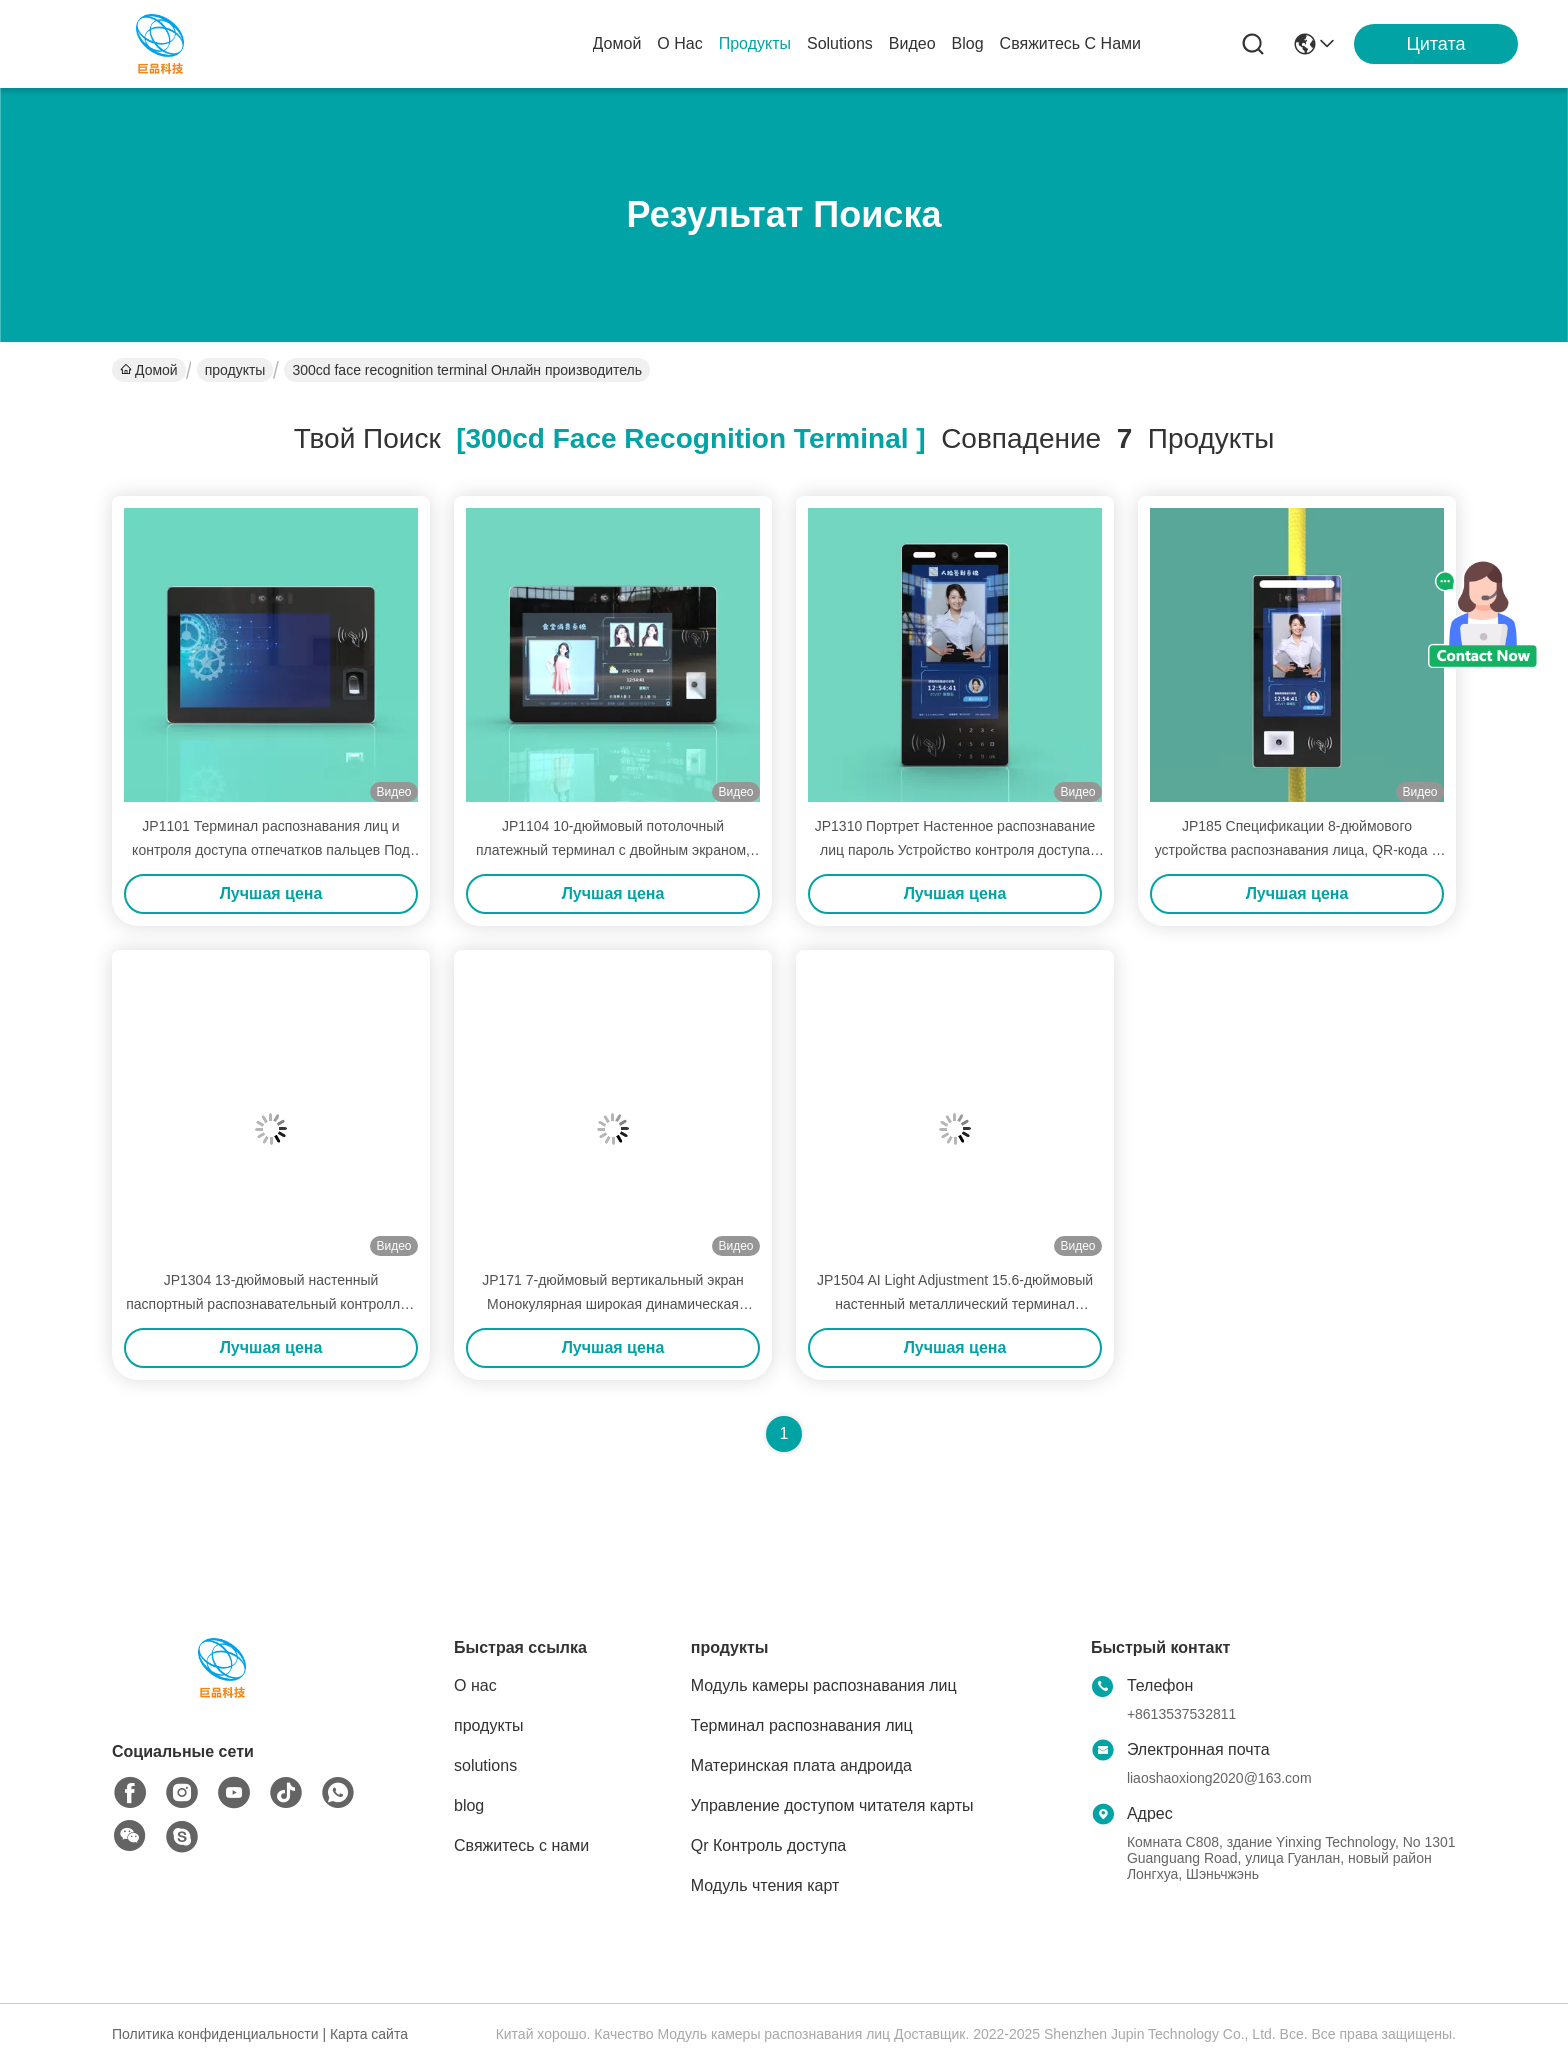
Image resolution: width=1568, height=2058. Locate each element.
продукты (755, 43)
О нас (679, 43)
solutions (840, 43)
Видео (912, 43)
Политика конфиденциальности (215, 2034)
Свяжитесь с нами (1070, 43)
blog (968, 43)
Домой (617, 43)
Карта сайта (369, 2034)
